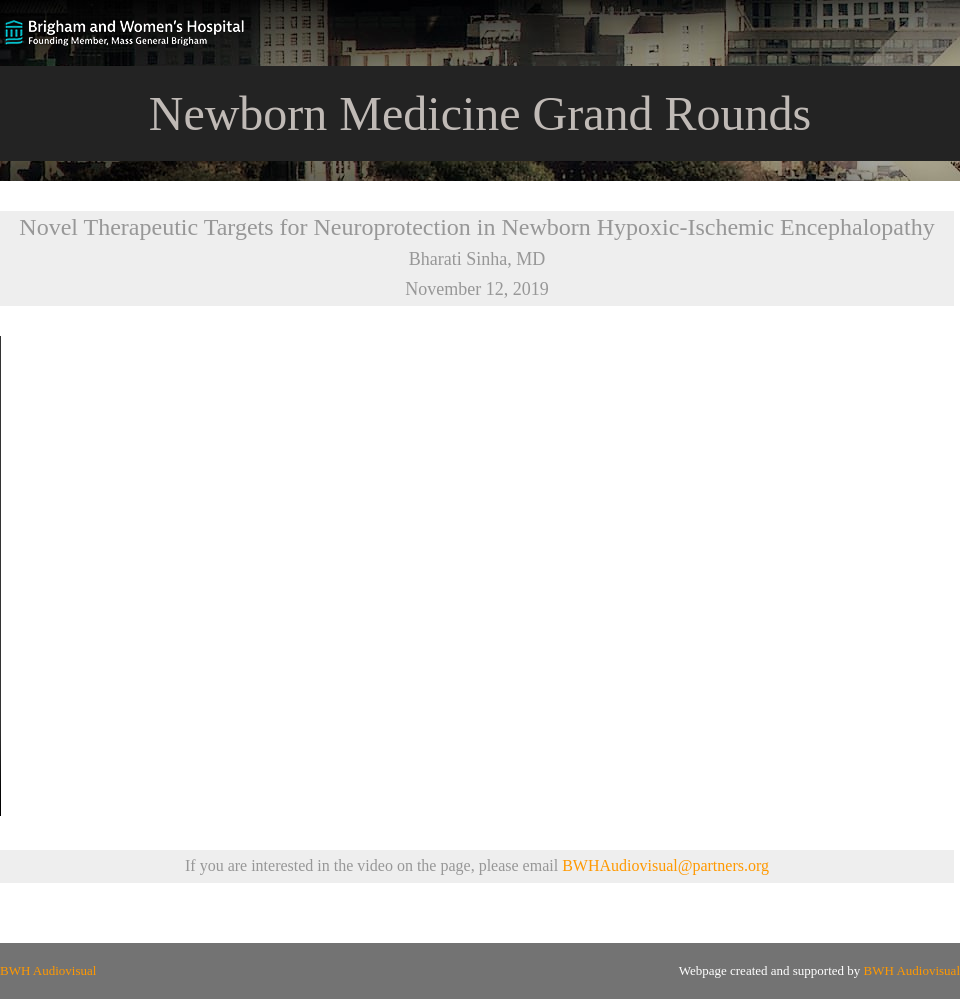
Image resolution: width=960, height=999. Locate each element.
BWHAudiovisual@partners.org (665, 865)
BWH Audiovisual (48, 970)
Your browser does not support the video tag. (480, 576)
